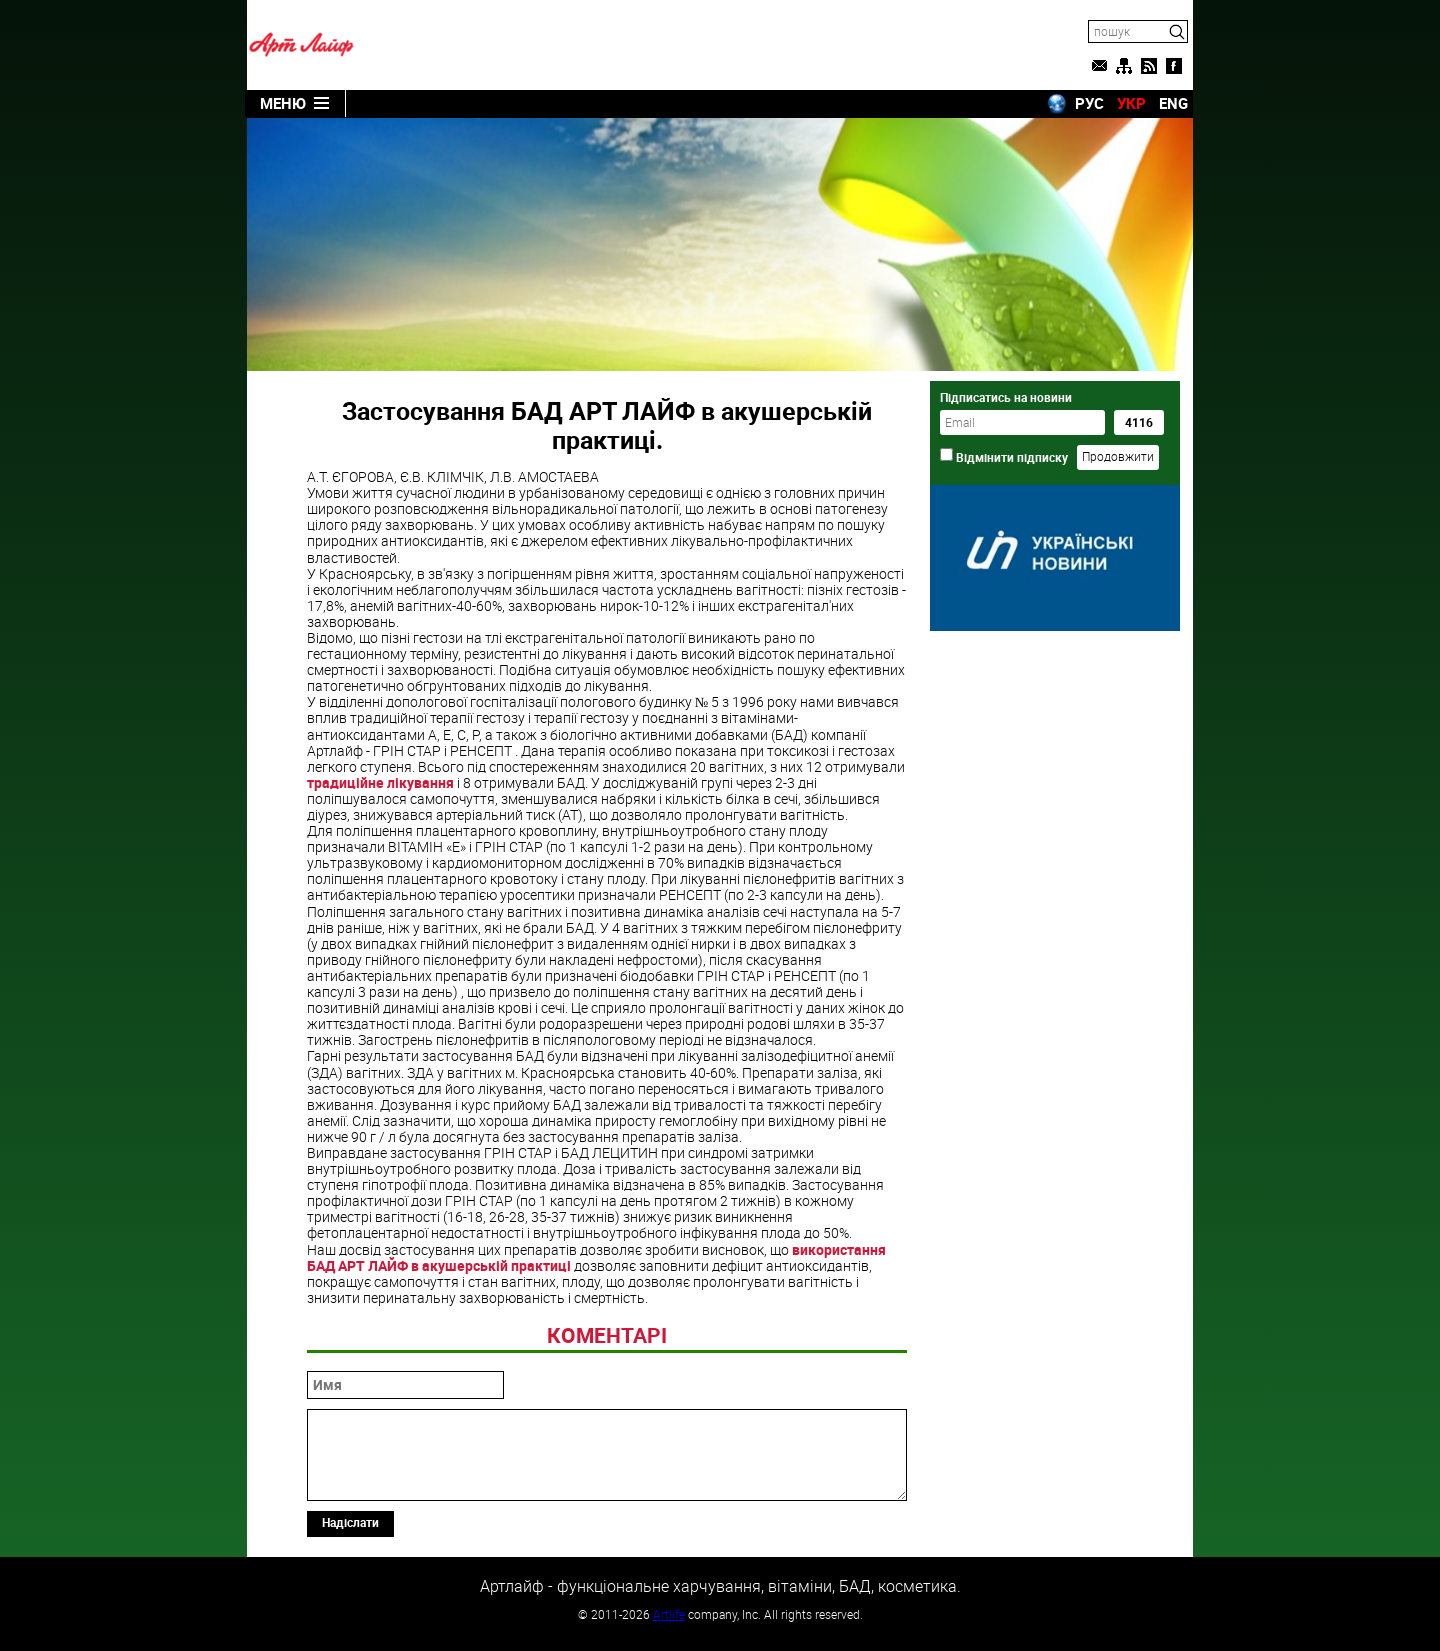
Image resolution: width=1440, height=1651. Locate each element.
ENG (1173, 103)
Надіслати (350, 1522)
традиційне (380, 782)
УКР (1131, 103)
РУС (1089, 103)
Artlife (669, 1614)
